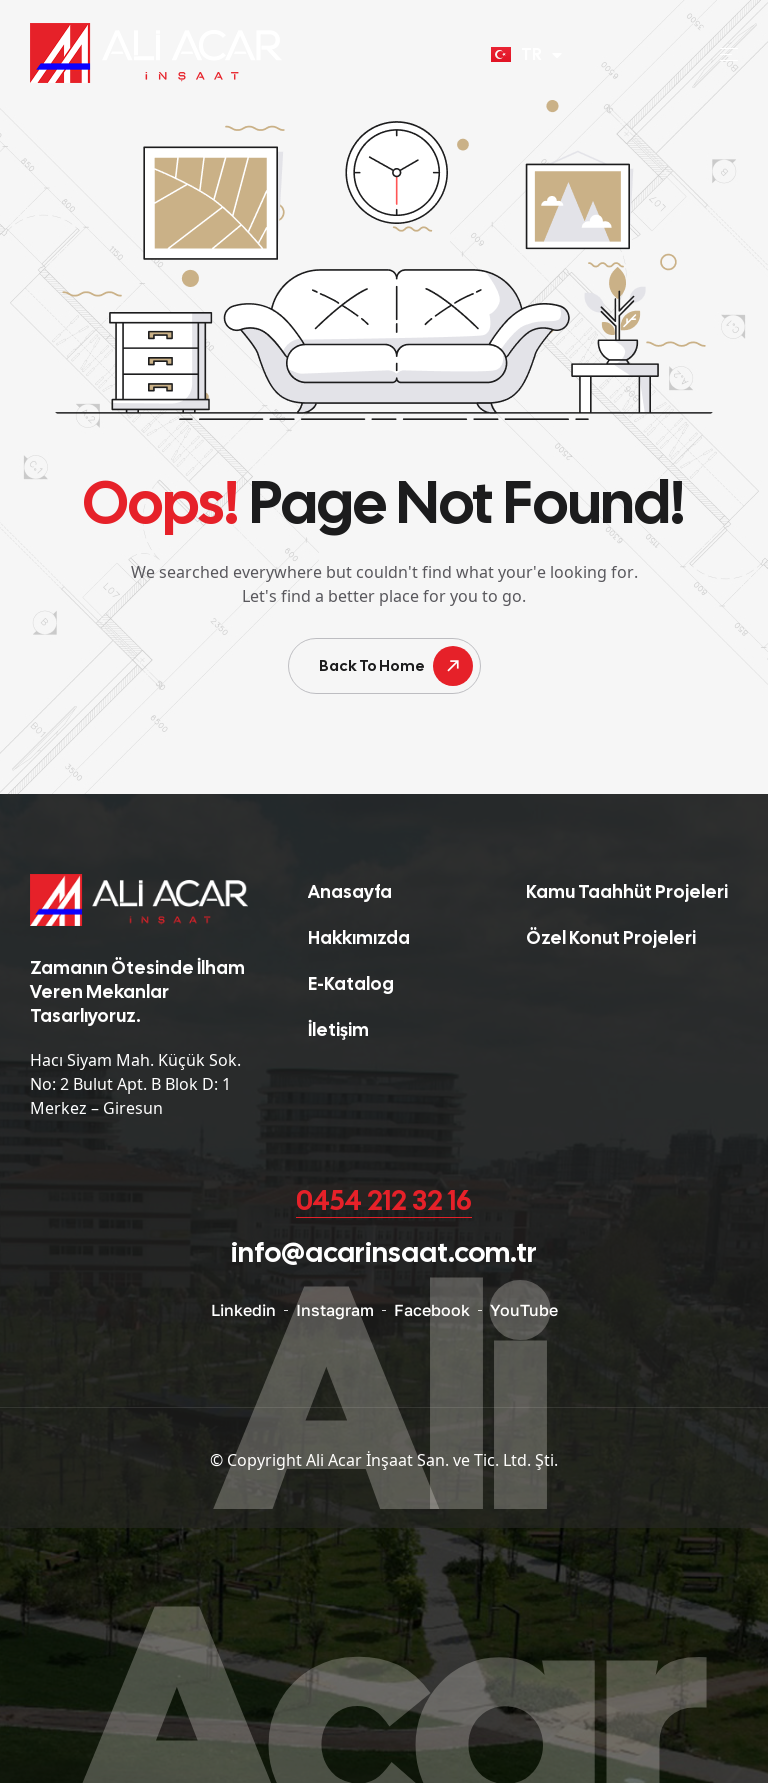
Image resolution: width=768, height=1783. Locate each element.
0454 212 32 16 (384, 1200)
